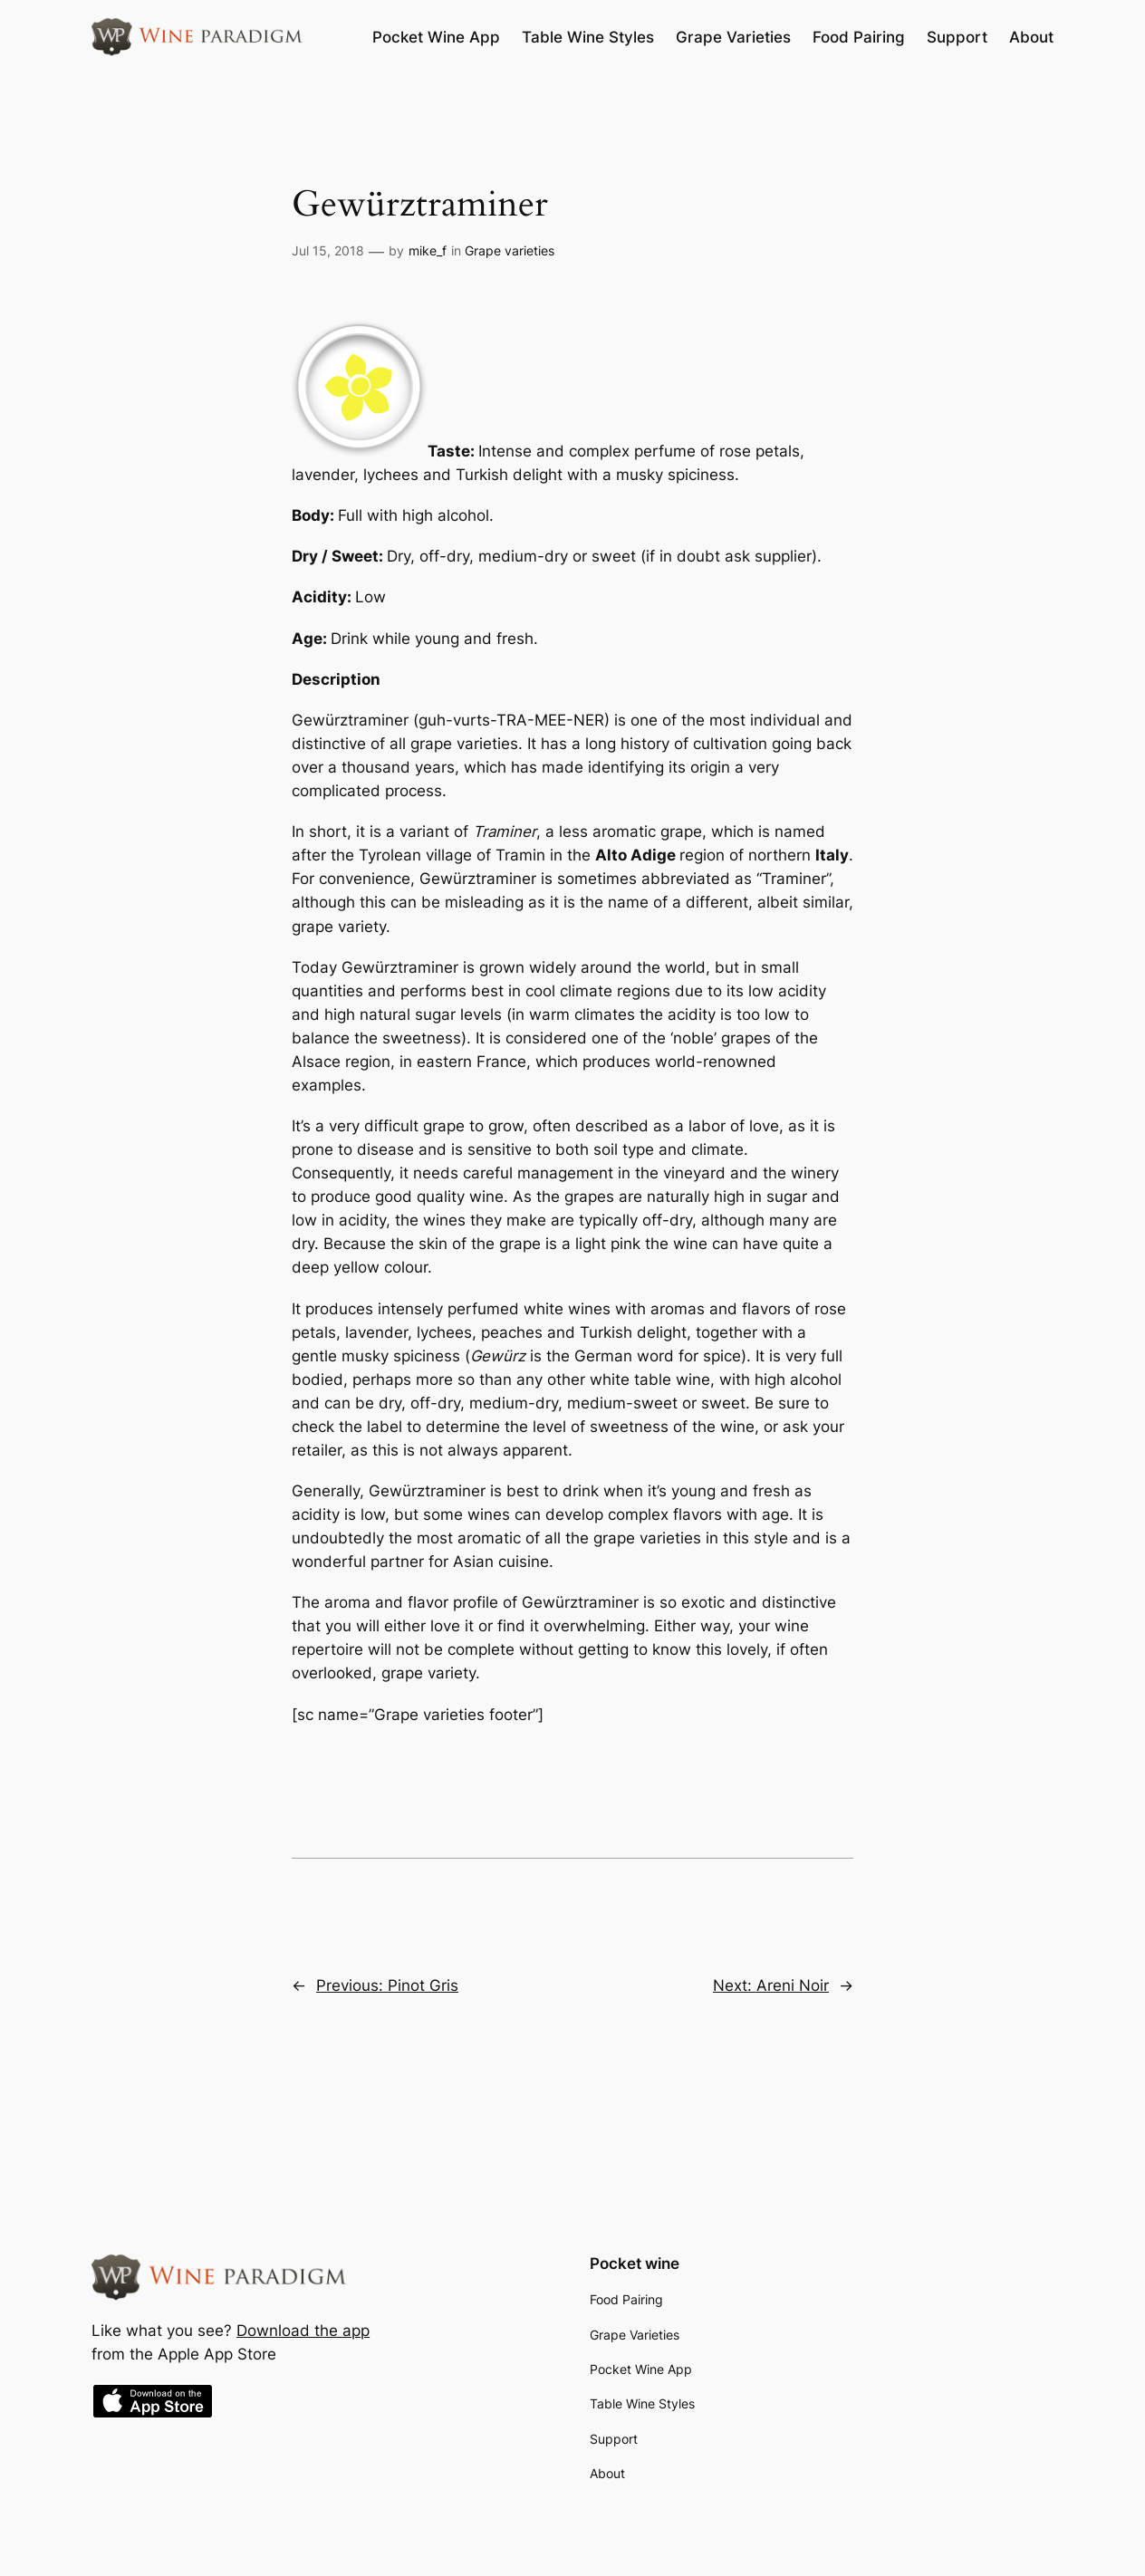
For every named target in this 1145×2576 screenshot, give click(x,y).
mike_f (428, 250)
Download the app (303, 2330)
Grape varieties (509, 250)
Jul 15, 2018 (328, 250)
